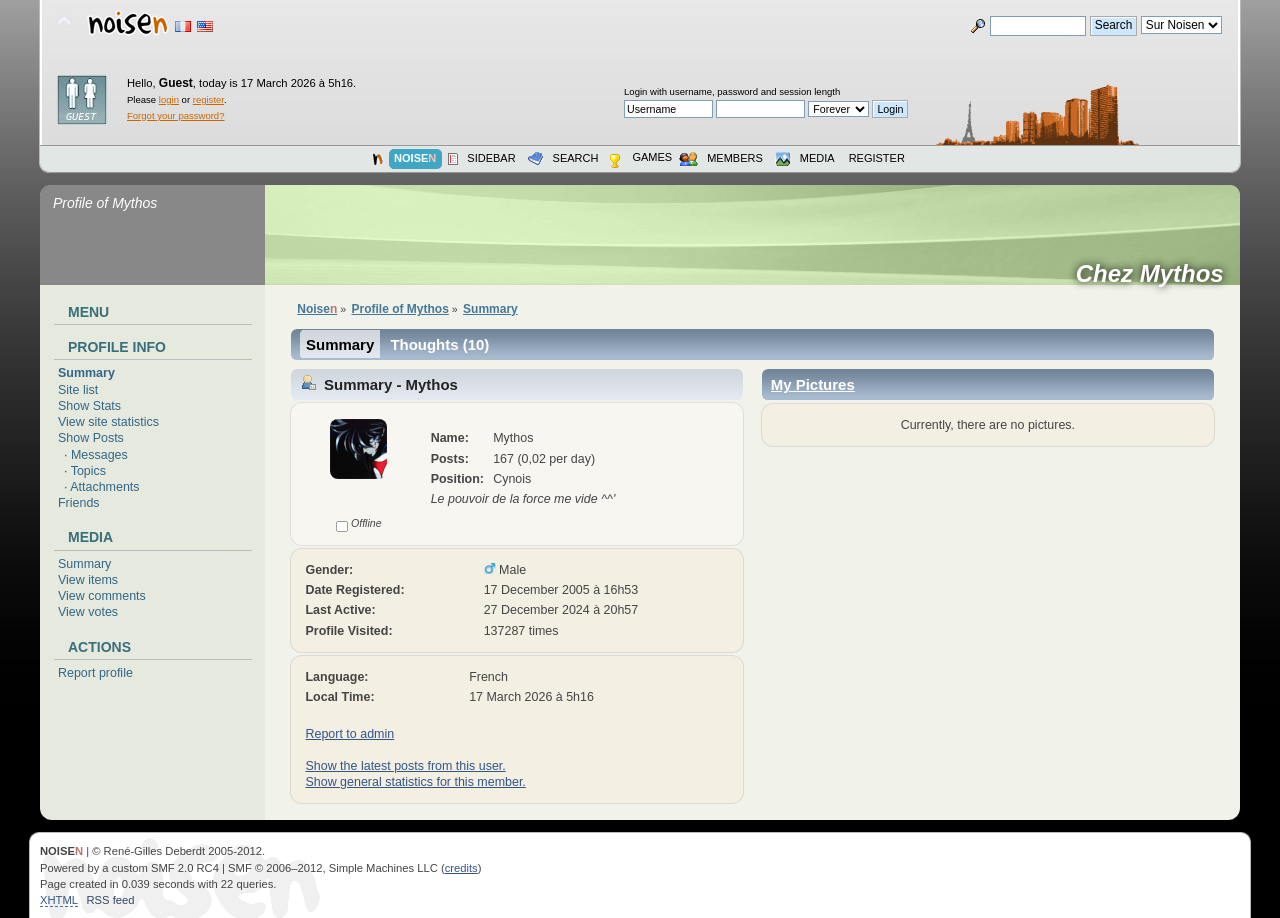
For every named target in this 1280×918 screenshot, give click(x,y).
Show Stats (89, 406)
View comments (102, 596)
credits (461, 868)
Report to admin (349, 734)
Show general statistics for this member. (415, 782)
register (208, 99)
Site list (78, 390)
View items (88, 580)
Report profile (95, 673)
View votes (88, 612)
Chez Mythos (1156, 274)
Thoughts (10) (439, 344)
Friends (79, 503)
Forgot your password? (175, 115)
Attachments (104, 487)
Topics (88, 471)
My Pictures (813, 384)
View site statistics (108, 422)
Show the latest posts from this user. (405, 766)
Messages (99, 455)
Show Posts (91, 438)
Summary (86, 373)
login (169, 99)
